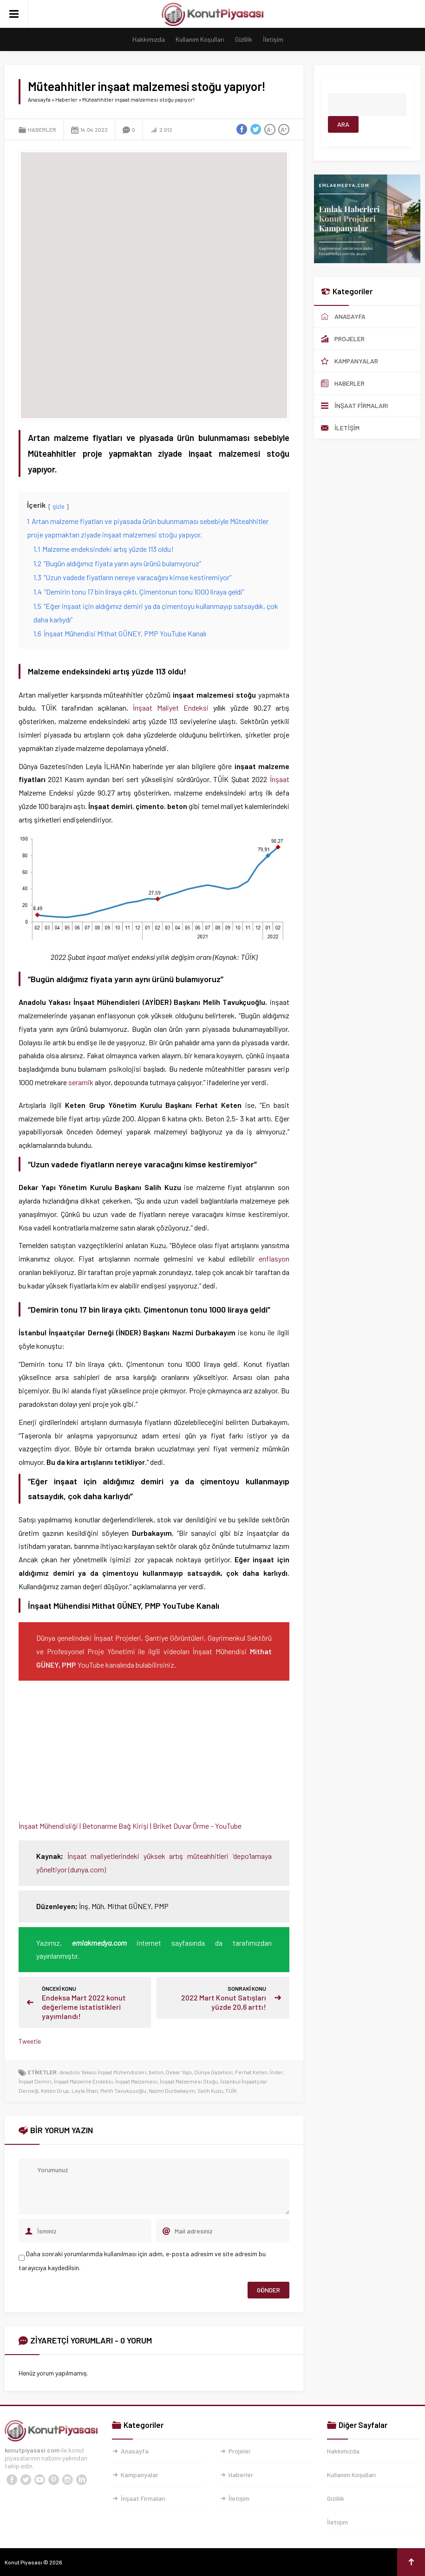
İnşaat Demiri (35, 2081)
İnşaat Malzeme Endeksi (83, 2081)
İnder (276, 2072)
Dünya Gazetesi (213, 2072)
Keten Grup (55, 2090)
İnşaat (279, 779)
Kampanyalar (139, 2475)
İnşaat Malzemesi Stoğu (189, 2081)
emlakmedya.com (99, 1942)
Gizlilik (243, 39)
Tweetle (30, 2041)
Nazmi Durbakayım (172, 2090)
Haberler (66, 99)
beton (156, 2072)
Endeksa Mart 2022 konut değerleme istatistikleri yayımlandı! (84, 2006)
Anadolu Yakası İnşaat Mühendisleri (102, 2072)
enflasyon (274, 1258)
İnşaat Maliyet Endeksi (171, 707)
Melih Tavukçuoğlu (123, 2090)
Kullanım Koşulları (200, 39)
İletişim (273, 39)
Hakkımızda (148, 39)
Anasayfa (39, 99)
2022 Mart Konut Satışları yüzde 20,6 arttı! (223, 2002)
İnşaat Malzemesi (136, 2081)
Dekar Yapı (179, 2072)
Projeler (240, 2451)
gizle (58, 506)
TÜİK (231, 2090)
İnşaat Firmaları (143, 2498)
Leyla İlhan (85, 2090)
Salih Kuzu (210, 2090)
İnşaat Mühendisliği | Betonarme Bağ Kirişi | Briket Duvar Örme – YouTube (130, 1825)
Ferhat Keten (251, 2072)
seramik (80, 1082)
